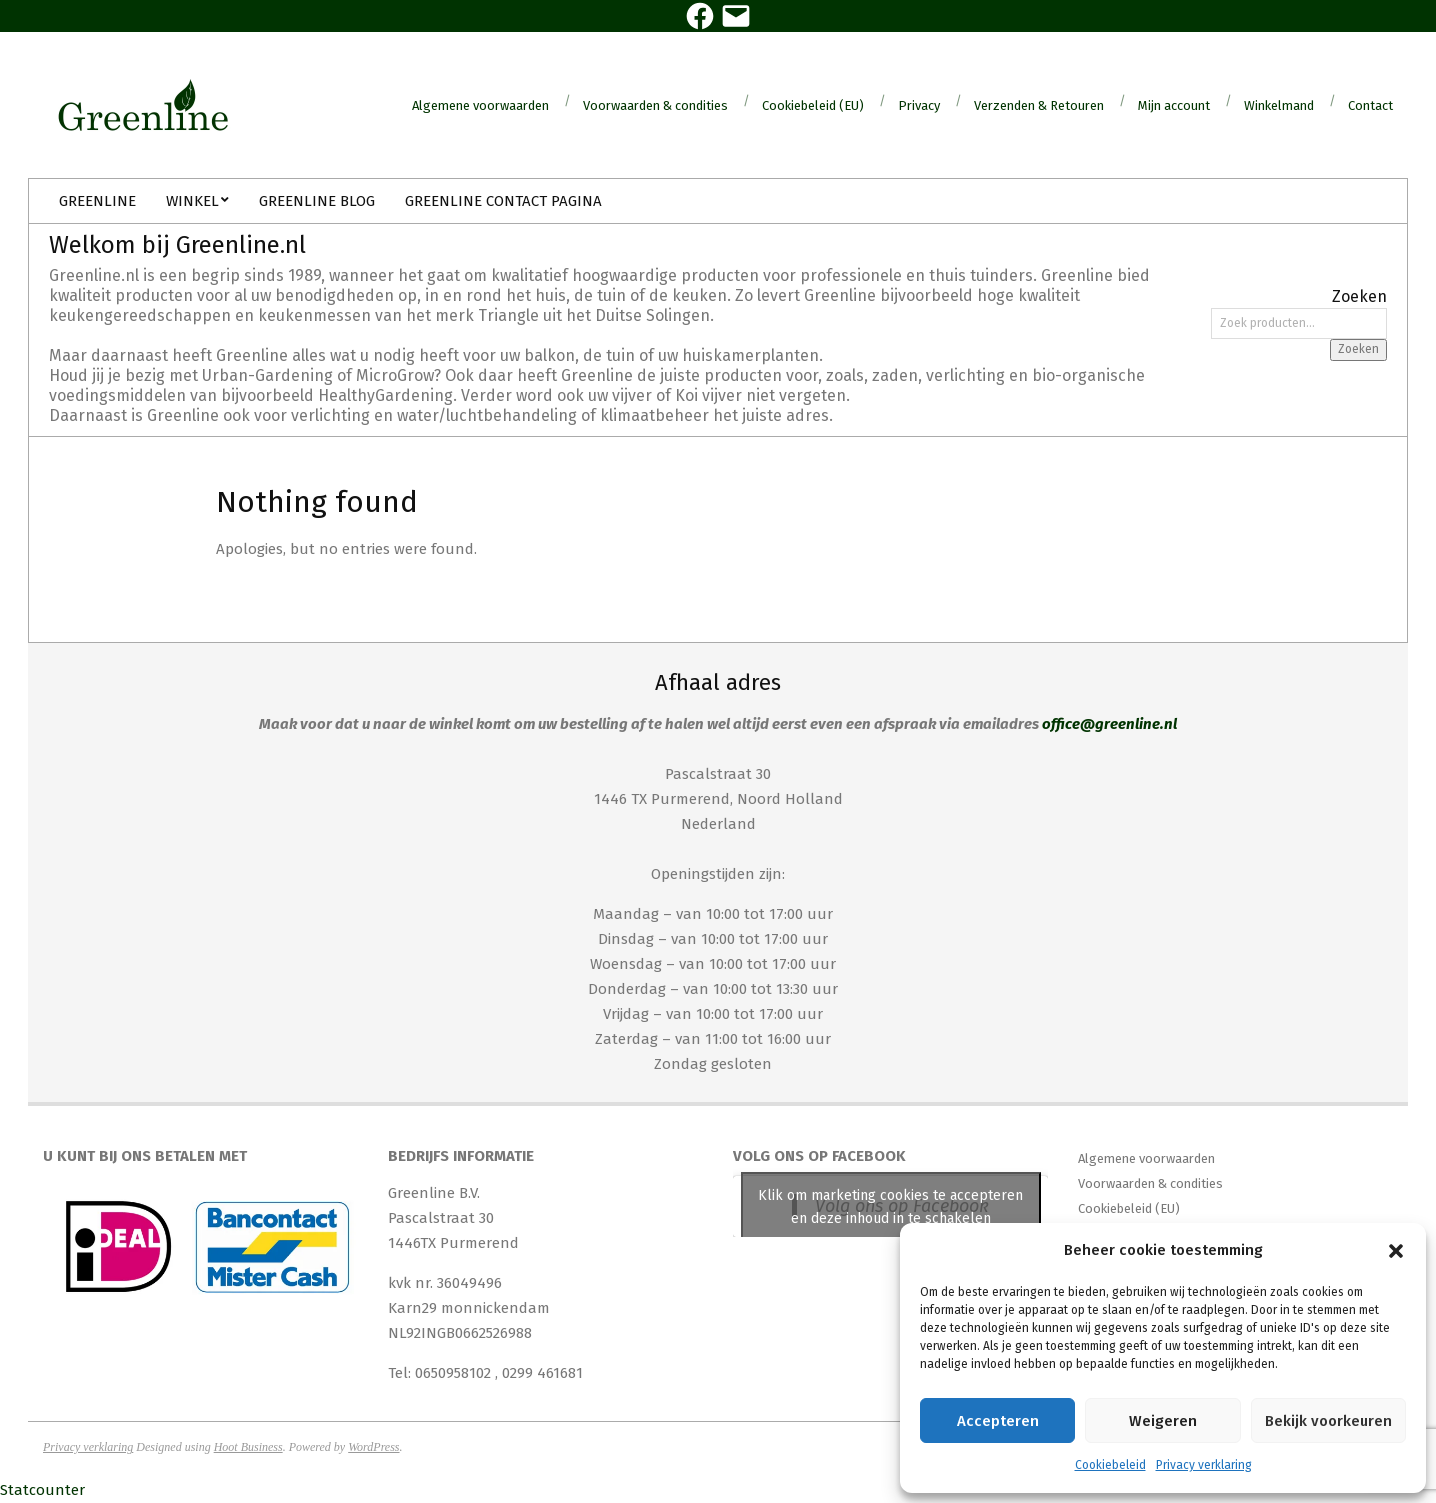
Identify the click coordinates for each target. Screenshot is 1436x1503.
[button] (1396, 1251)
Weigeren (1163, 1421)
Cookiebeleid (1110, 1465)
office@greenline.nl (1109, 724)
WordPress (373, 1447)
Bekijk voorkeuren (1328, 1421)
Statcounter (42, 1490)
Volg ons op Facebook (819, 1156)
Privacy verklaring (1204, 1465)
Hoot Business (248, 1447)
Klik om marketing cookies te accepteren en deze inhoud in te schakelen (890, 1207)
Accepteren (998, 1421)
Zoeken (1358, 349)
